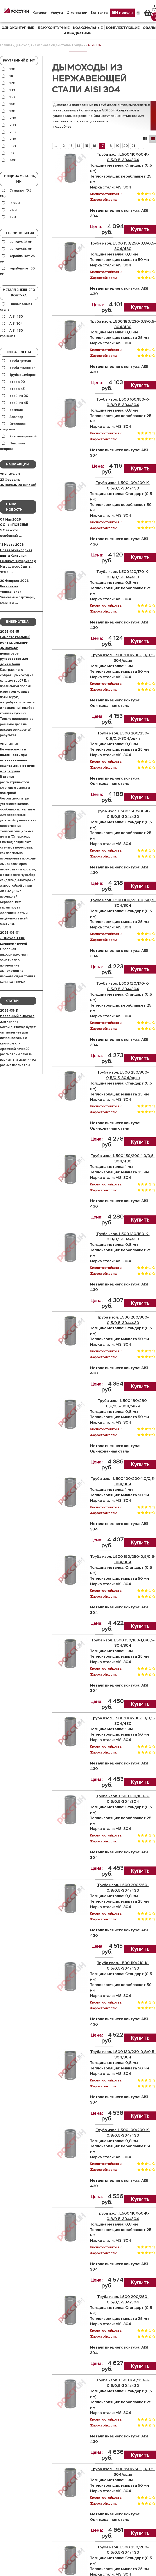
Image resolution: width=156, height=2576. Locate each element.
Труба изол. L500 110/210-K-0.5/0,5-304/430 (123, 1966)
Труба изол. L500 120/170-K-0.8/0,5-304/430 (122, 574)
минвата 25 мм (20, 242)
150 (12, 97)
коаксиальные (88, 27)
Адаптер (16, 417)
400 (12, 160)
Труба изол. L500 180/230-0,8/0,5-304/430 (123, 324)
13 (70, 146)
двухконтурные (54, 27)
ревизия (16, 410)
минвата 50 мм (20, 249)
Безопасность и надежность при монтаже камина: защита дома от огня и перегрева (17, 760)
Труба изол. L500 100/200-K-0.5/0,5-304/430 (123, 486)
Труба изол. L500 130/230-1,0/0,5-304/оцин (123, 658)
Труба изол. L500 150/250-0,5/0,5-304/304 (123, 1559)
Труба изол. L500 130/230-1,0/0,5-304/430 (123, 1721)
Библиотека (17, 622)
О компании (77, 13)
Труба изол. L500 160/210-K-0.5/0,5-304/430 (123, 2383)
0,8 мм (14, 203)
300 (12, 146)
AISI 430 (16, 317)
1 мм (12, 217)
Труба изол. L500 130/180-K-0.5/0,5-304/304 (123, 1799)
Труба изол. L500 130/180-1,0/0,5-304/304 (123, 1643)
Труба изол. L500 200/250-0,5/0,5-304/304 (123, 2299)
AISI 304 (16, 324)
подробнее (62, 127)
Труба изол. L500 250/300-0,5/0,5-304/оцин (123, 1075)
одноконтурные (18, 27)
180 (12, 111)
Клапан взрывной (23, 436)
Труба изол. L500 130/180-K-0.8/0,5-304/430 (123, 1237)
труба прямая (20, 361)
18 (110, 146)
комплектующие (123, 27)
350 (12, 153)
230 (12, 125)
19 (117, 146)
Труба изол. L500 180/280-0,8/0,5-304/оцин (123, 1403)
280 (12, 139)
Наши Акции (17, 464)
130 (12, 90)
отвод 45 (17, 389)
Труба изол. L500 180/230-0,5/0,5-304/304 (123, 903)
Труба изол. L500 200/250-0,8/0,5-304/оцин (123, 736)
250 (12, 132)
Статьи (12, 1001)
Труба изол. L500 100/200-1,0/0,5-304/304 (123, 1481)
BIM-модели (122, 13)
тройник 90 (18, 396)
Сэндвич (78, 45)
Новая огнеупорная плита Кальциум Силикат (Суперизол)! (18, 555)
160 (12, 104)
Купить (140, 229)
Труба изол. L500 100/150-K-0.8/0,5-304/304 (123, 402)
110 (11, 76)
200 (12, 118)
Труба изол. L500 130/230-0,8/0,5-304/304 (123, 2055)
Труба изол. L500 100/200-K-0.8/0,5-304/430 (123, 2133)
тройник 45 (18, 403)
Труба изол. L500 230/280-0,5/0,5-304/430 (123, 2550)
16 (94, 146)
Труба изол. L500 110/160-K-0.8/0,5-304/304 (123, 2216)
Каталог (39, 13)
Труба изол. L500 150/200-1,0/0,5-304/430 (123, 1158)
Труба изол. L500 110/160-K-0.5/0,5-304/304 (123, 157)
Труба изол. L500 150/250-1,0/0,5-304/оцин (123, 2472)
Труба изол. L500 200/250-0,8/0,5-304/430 (123, 1888)
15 (86, 146)
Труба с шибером (22, 375)
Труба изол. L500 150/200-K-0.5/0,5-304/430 (123, 814)
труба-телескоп (22, 368)
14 (79, 146)
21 (133, 146)
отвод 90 (17, 382)
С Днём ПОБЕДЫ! (14, 525)
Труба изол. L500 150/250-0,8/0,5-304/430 (123, 246)
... (55, 146)
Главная (6, 45)
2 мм (13, 210)
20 (125, 146)
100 (12, 69)
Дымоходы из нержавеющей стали (42, 45)
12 (63, 146)
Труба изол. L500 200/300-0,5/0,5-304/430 (123, 1320)
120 (12, 83)
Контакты (99, 13)
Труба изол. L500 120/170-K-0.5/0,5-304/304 (122, 986)
